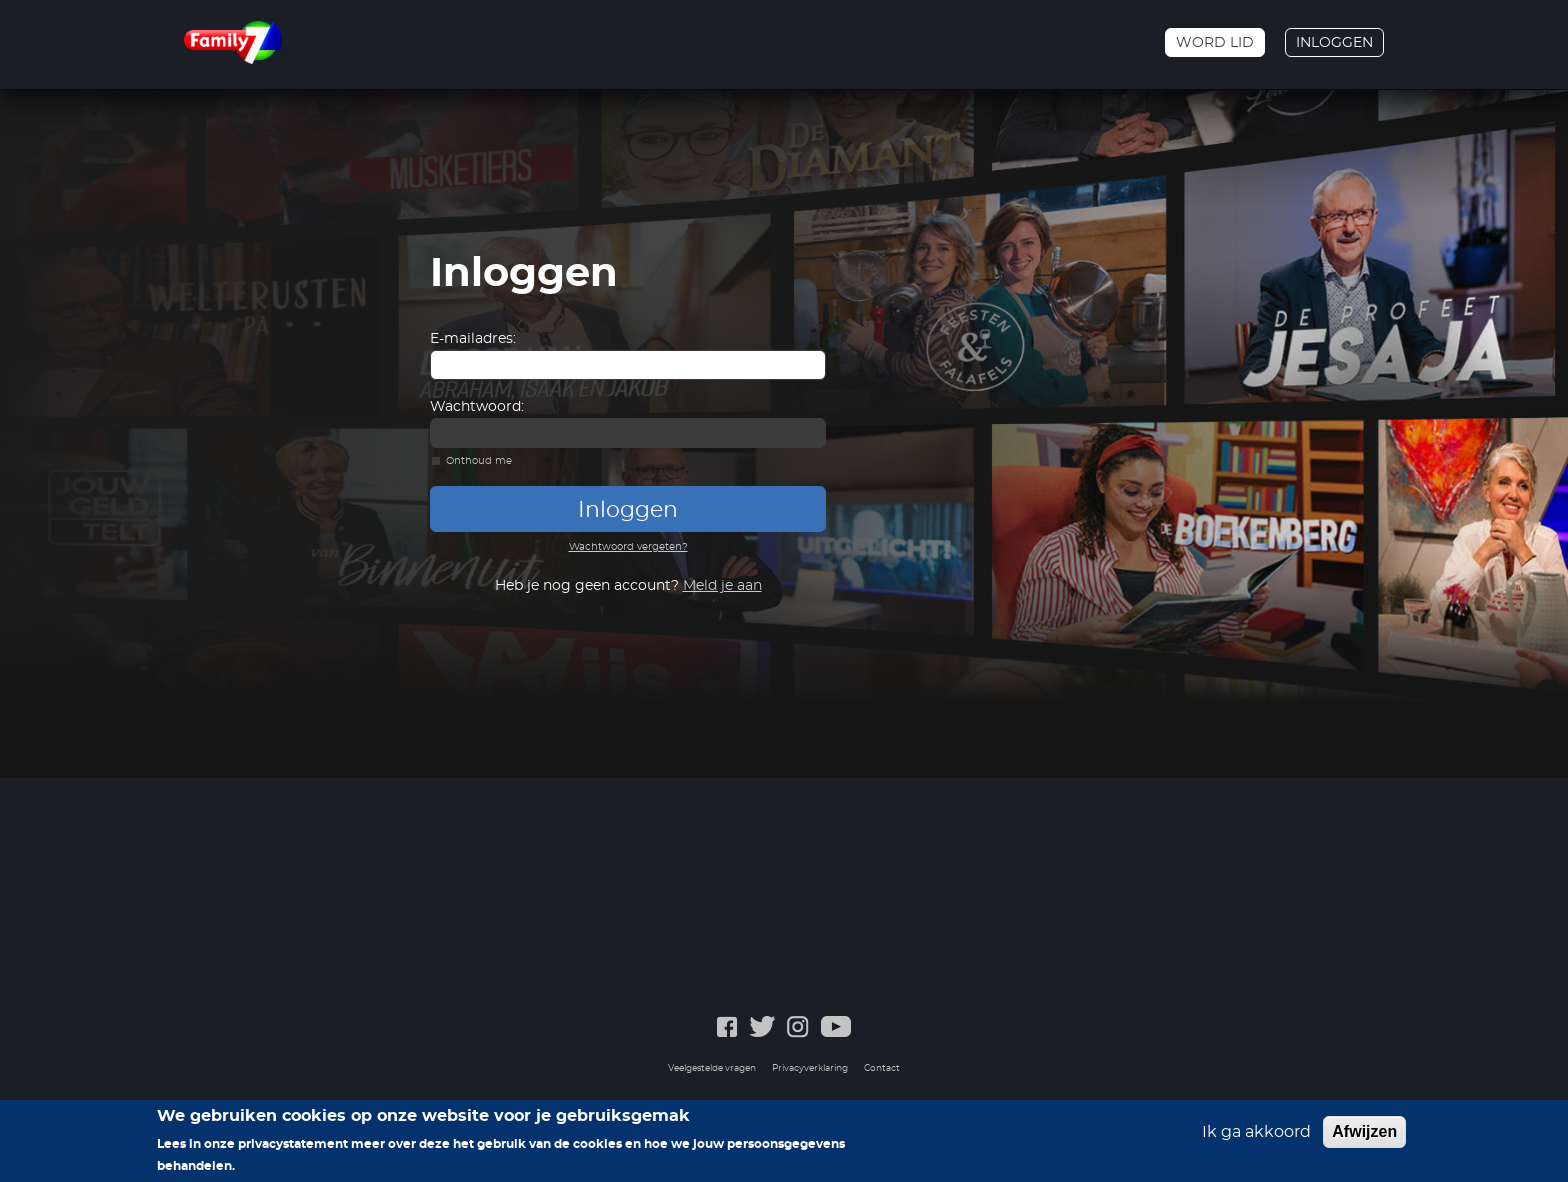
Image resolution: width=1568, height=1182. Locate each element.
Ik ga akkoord (1256, 1132)
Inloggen (1334, 43)
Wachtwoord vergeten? (628, 547)
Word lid (1215, 43)
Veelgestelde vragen (712, 1068)
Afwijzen (1364, 1131)
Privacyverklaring (810, 1068)
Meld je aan (722, 586)
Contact (882, 1068)
